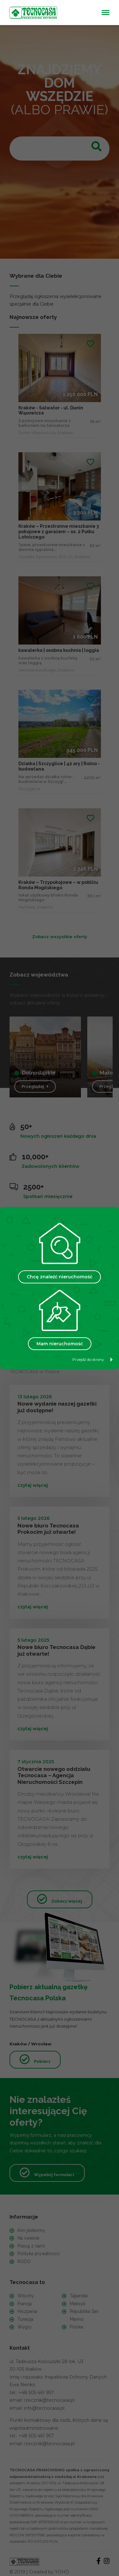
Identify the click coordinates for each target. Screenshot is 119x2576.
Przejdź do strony (92, 1359)
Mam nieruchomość (59, 1344)
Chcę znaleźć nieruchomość (59, 1277)
